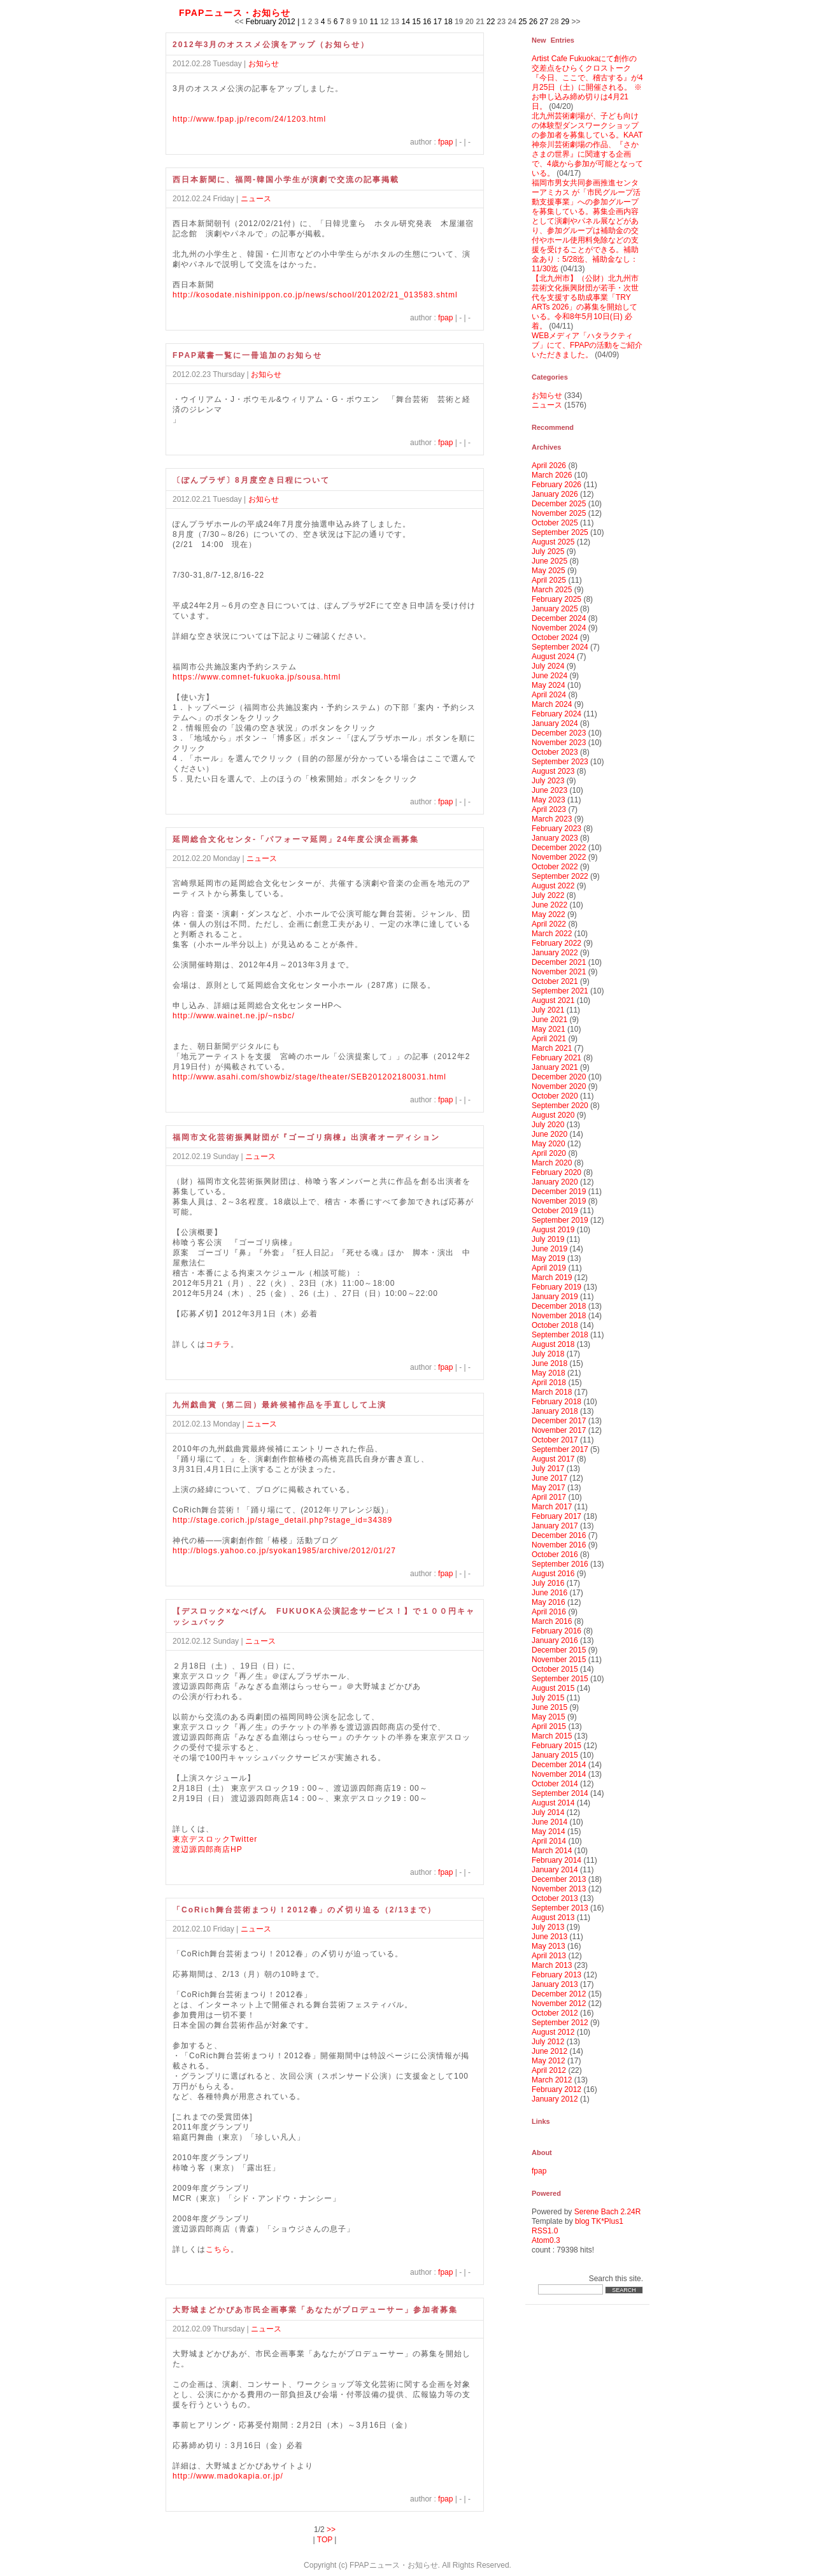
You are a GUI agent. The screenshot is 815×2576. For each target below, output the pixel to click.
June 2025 (549, 561)
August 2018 (553, 1344)
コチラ (218, 1344)
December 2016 (559, 1535)
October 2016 (555, 1554)
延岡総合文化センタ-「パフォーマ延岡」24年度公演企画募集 (296, 839)
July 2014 (548, 1812)
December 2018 (559, 1306)
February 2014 (556, 1860)
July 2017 (548, 1468)
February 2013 (556, 1974)
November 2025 (559, 513)
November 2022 (559, 857)
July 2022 (548, 895)
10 (363, 21)
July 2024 (548, 666)
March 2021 (552, 1048)
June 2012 (549, 2051)
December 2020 (559, 1076)
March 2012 (552, 2079)
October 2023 (555, 752)
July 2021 (548, 1010)
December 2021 (559, 962)
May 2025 (548, 570)
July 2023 (548, 780)
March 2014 (552, 1850)
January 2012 (555, 2099)
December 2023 (559, 733)
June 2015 (549, 1707)
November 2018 (559, 1315)
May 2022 (548, 914)
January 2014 (555, 1869)
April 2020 (549, 1153)
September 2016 (560, 1564)
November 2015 (559, 1659)
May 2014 (548, 1831)
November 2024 (559, 627)
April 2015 (549, 1726)
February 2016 (556, 1630)
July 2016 (548, 1583)
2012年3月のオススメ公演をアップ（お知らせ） (271, 44)
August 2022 (553, 885)
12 (384, 21)
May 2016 (548, 1602)
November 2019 (559, 1201)
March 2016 (552, 1621)
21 (480, 21)
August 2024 (553, 656)
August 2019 (553, 1229)
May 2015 (548, 1716)
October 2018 (555, 1325)
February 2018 (556, 1401)
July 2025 (548, 551)
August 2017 (553, 1459)
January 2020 (555, 1182)
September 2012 (560, 2022)
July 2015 (548, 1697)
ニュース (256, 198)
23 (501, 21)
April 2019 (549, 1267)
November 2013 (559, 1888)
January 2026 (555, 494)
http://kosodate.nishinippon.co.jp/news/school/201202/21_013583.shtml (315, 294)
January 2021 (555, 1067)
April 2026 (549, 465)
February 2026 (556, 484)
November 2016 (559, 1545)
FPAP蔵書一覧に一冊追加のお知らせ (247, 355)
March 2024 (552, 704)
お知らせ (263, 63)
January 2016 (555, 1640)
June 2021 (549, 1019)
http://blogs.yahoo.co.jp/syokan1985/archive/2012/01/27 (284, 1550)
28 (554, 21)
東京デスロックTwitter (215, 1839)
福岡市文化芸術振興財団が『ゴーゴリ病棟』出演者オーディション (306, 1137)
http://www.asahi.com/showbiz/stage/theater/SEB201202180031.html (309, 1076)
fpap (445, 142)
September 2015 (560, 1678)
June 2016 (549, 1592)
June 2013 (549, 1936)
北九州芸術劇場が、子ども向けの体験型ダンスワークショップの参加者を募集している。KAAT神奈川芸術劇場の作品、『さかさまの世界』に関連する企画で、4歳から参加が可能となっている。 (587, 144)
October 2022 (555, 866)
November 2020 (559, 1086)
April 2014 (549, 1841)
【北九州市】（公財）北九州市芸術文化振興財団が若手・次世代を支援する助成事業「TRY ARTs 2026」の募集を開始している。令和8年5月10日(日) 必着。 (585, 302)
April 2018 (549, 1382)
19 (459, 21)
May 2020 (548, 1143)
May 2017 (548, 1487)
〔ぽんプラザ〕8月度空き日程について (251, 480)
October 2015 (555, 1669)
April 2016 (549, 1611)
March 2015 (552, 1736)
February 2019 (556, 1287)
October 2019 (555, 1210)
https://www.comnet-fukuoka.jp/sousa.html (257, 676)
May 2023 (548, 799)
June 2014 (549, 1822)
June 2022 (549, 904)
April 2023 (549, 809)
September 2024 (560, 647)
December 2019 (559, 1191)
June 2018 (549, 1363)
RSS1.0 (545, 2230)
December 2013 (559, 1879)
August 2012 (553, 2032)
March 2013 (552, 1965)
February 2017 (556, 1516)
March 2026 (552, 475)
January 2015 (555, 1755)
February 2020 (556, 1172)
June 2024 (549, 675)
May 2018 (548, 1373)
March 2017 (552, 1506)
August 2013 (553, 1917)
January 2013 (555, 1984)
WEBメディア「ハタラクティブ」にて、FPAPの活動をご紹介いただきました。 (587, 345)
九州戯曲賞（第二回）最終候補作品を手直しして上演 (279, 1404)
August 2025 (553, 541)
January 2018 (555, 1411)
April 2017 (549, 1497)
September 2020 (560, 1105)
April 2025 (549, 580)
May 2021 (548, 1029)
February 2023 (556, 828)
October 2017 (555, 1439)
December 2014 (559, 1764)
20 (469, 21)
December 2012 (559, 1993)
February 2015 (556, 1745)
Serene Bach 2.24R (607, 2211)
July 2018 (548, 1353)
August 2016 (553, 1573)
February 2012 (556, 2089)
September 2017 (560, 1449)
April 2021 (549, 1038)
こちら (218, 2249)
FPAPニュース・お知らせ (234, 13)
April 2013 (549, 1955)
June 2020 (549, 1134)
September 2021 (560, 990)
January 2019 (555, 1296)
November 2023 (559, 742)
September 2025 (560, 532)
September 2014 (560, 1793)
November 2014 (559, 1774)
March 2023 (552, 819)
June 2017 (549, 1478)
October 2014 (555, 1783)
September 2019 (560, 1220)
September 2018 (560, 1334)
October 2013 (555, 1898)
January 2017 (555, 1525)
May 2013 (548, 1946)
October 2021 (555, 981)
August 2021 (553, 1000)
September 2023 (560, 761)
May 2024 (548, 685)
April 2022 (549, 924)
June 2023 (549, 790)
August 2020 (553, 1115)
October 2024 (555, 637)
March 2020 (552, 1162)
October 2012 (555, 2013)
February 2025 (556, 599)
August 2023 (553, 771)
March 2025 (552, 589)
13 (395, 21)
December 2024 (559, 618)
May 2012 (548, 2060)
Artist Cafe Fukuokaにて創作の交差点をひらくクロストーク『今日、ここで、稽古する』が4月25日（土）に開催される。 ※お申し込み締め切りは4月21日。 (587, 82)
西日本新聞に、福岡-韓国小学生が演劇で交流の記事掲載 (286, 179)
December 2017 (559, 1420)
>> (576, 21)
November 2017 (559, 1430)
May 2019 (548, 1258)
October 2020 (555, 1096)
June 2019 (549, 1248)
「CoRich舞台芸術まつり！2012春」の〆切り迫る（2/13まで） (304, 1909)
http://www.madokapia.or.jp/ (228, 2476)
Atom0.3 (546, 2240)
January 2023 (555, 838)
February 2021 (556, 1057)
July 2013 (548, 1927)
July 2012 (548, 2041)
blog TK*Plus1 (599, 2221)
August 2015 (553, 1688)
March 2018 (552, 1392)
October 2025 (555, 522)
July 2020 (548, 1124)
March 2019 (552, 1277)
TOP (324, 2539)
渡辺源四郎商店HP (208, 1849)
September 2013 (560, 1908)
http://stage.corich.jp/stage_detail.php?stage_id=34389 (282, 1520)
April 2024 (549, 694)
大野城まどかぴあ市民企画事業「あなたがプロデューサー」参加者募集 (315, 2309)
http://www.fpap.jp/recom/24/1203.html (249, 119)
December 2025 (559, 503)
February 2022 (556, 943)
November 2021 (559, 971)
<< (238, 21)
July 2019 (548, 1239)
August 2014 (553, 1802)
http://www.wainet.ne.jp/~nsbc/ (234, 1015)
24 (511, 21)
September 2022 (560, 876)
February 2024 (556, 713)
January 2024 (555, 723)
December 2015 (559, 1650)
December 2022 (559, 847)
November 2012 (559, 2003)
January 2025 (555, 608)
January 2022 (555, 952)
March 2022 (552, 933)
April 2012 (549, 2070)
